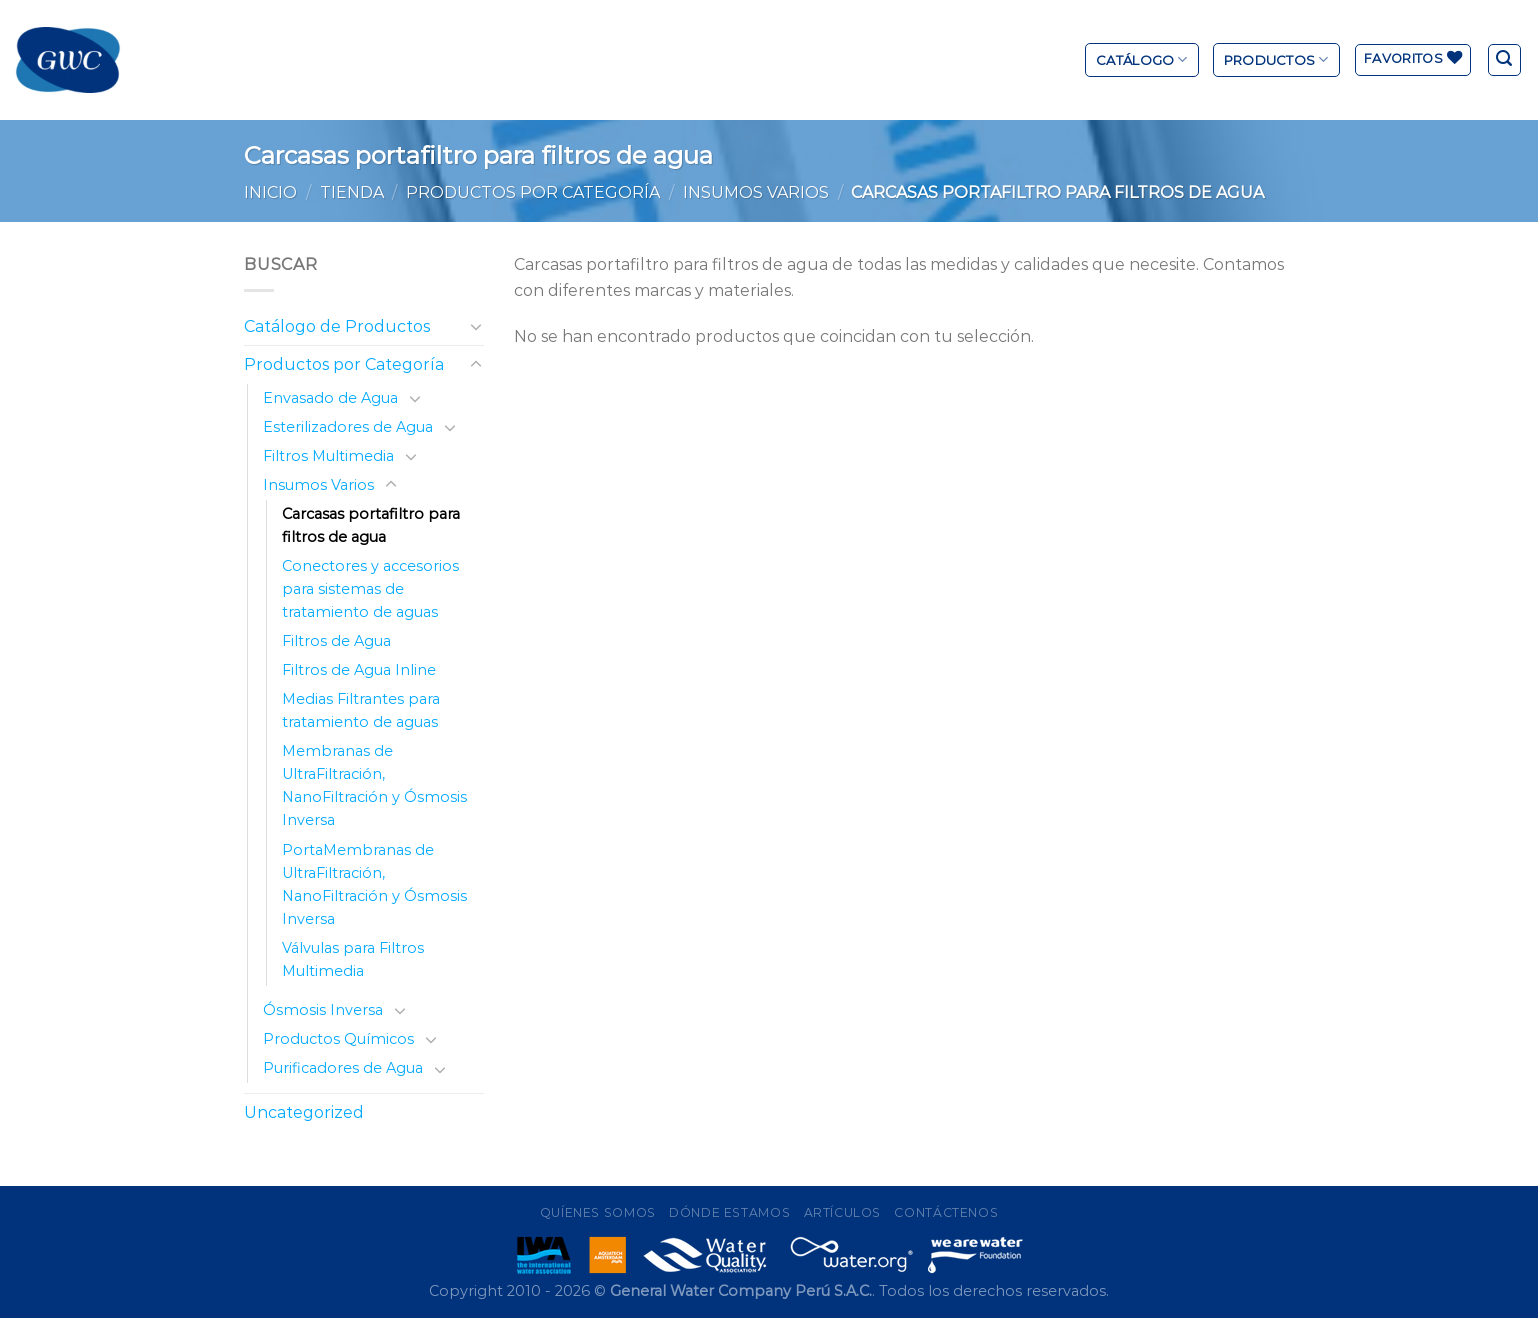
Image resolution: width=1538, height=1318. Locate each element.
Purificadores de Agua (343, 1068)
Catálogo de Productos (337, 326)
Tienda (352, 192)
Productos (1276, 59)
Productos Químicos (338, 1039)
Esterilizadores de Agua (348, 427)
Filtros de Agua (336, 641)
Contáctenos (946, 1212)
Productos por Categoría (533, 192)
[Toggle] (476, 326)
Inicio (270, 192)
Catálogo (1142, 59)
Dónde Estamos (729, 1212)
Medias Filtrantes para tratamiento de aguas (361, 710)
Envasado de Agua (330, 398)
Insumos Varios (756, 192)
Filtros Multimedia (328, 456)
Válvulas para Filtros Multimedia (353, 959)
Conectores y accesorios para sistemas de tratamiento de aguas (370, 589)
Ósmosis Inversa (323, 1010)
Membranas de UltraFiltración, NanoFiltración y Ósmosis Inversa (374, 785)
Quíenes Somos (598, 1212)
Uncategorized (304, 1112)
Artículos (843, 1212)
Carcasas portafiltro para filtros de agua (371, 525)
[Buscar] (1505, 60)
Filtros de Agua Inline (359, 670)
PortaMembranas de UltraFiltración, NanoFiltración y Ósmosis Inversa (374, 884)
